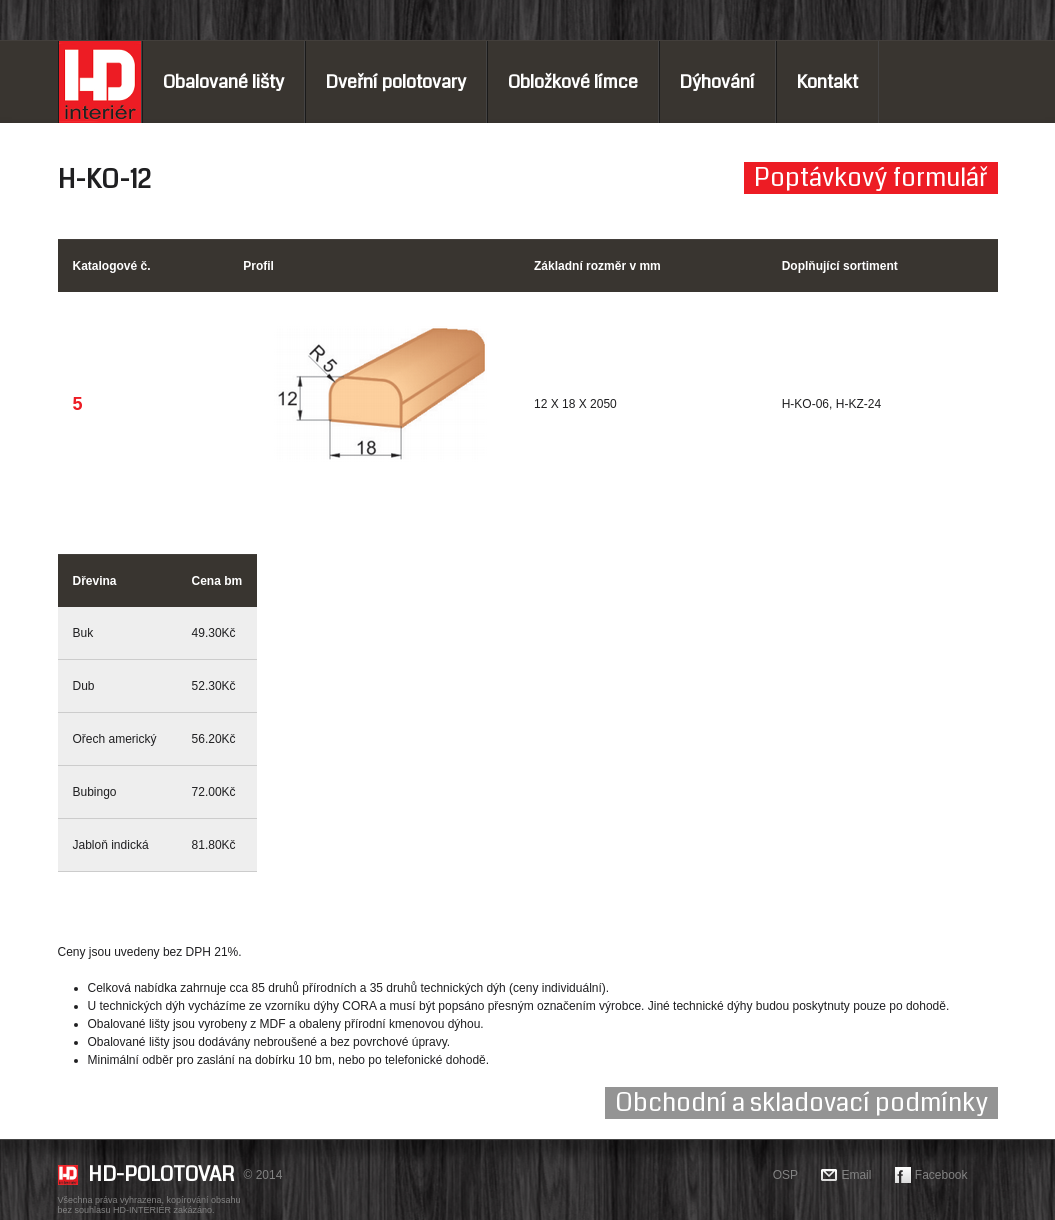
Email (856, 1175)
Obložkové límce (573, 82)
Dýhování (717, 82)
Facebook (941, 1175)
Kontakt (827, 82)
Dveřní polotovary (396, 82)
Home (100, 82)
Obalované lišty (223, 82)
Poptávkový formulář (871, 178)
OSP (785, 1175)
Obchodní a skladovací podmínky (801, 1103)
